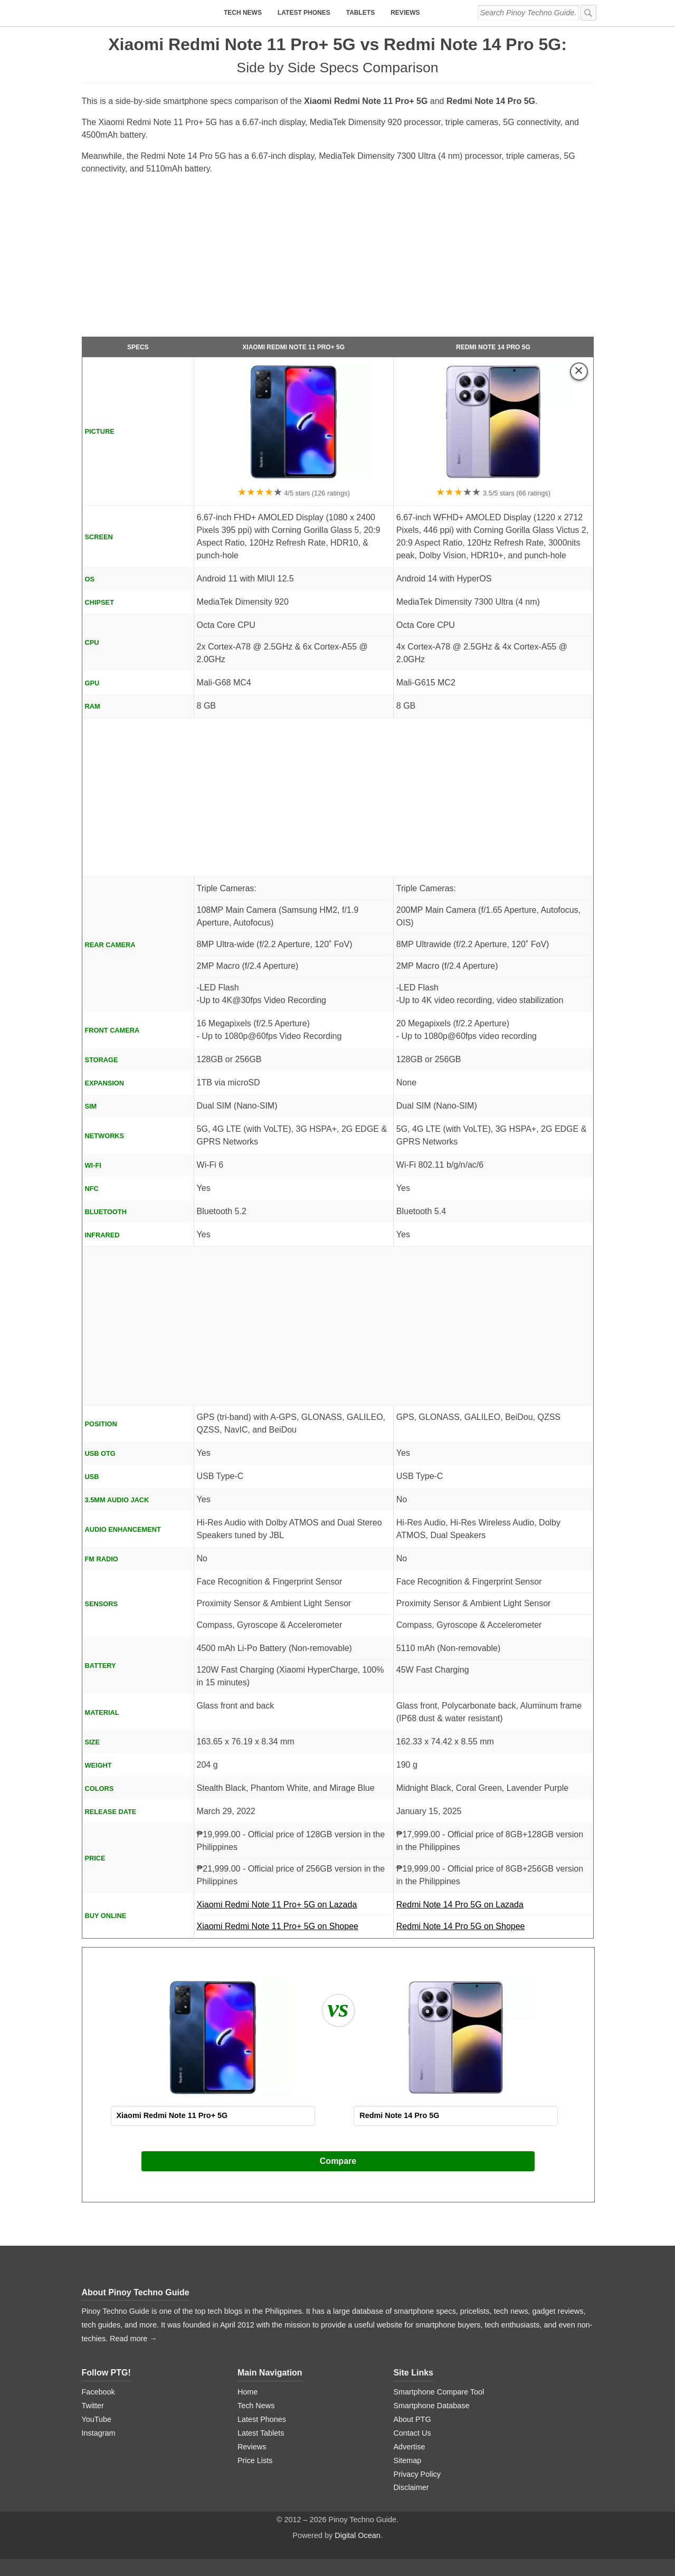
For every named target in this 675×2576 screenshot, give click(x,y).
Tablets (360, 12)
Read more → (133, 2338)
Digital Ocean (357, 2535)
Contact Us (412, 2433)
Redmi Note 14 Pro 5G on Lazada (493, 1908)
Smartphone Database (431, 2405)
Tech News (243, 12)
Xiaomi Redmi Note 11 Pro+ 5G (293, 347)
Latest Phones (304, 12)
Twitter (93, 2405)
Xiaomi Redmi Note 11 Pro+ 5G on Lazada (294, 1908)
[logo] (148, 13)
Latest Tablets (260, 2433)
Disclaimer (411, 2487)
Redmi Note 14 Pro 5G (493, 347)
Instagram (99, 2433)
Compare (338, 2161)
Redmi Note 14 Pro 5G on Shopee (460, 1926)
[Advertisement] (338, 260)
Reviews (405, 12)
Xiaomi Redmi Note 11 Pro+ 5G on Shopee (277, 1926)
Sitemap (407, 2460)
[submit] (588, 13)
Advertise (409, 2447)
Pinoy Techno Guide (148, 2292)
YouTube (97, 2419)
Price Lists (254, 2460)
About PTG (412, 2419)
